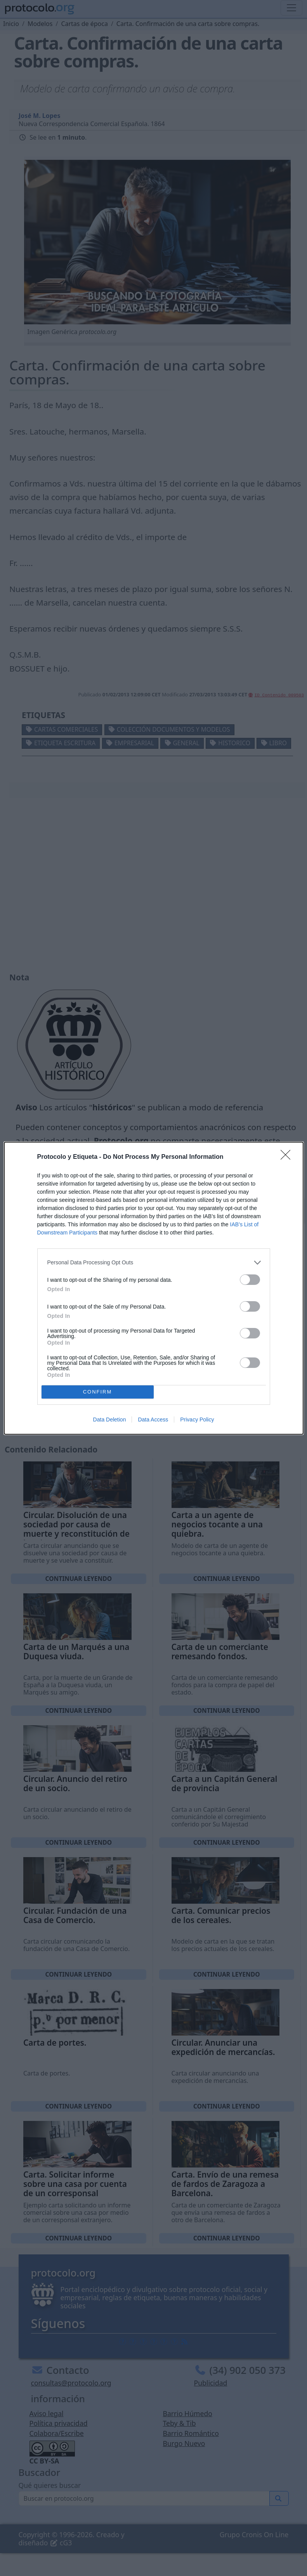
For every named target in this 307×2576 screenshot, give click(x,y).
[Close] (288, 1157)
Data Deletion (109, 1419)
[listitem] (153, 1263)
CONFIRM (97, 1392)
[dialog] (153, 1288)
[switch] (250, 1279)
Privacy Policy (197, 1419)
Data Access (153, 1419)
